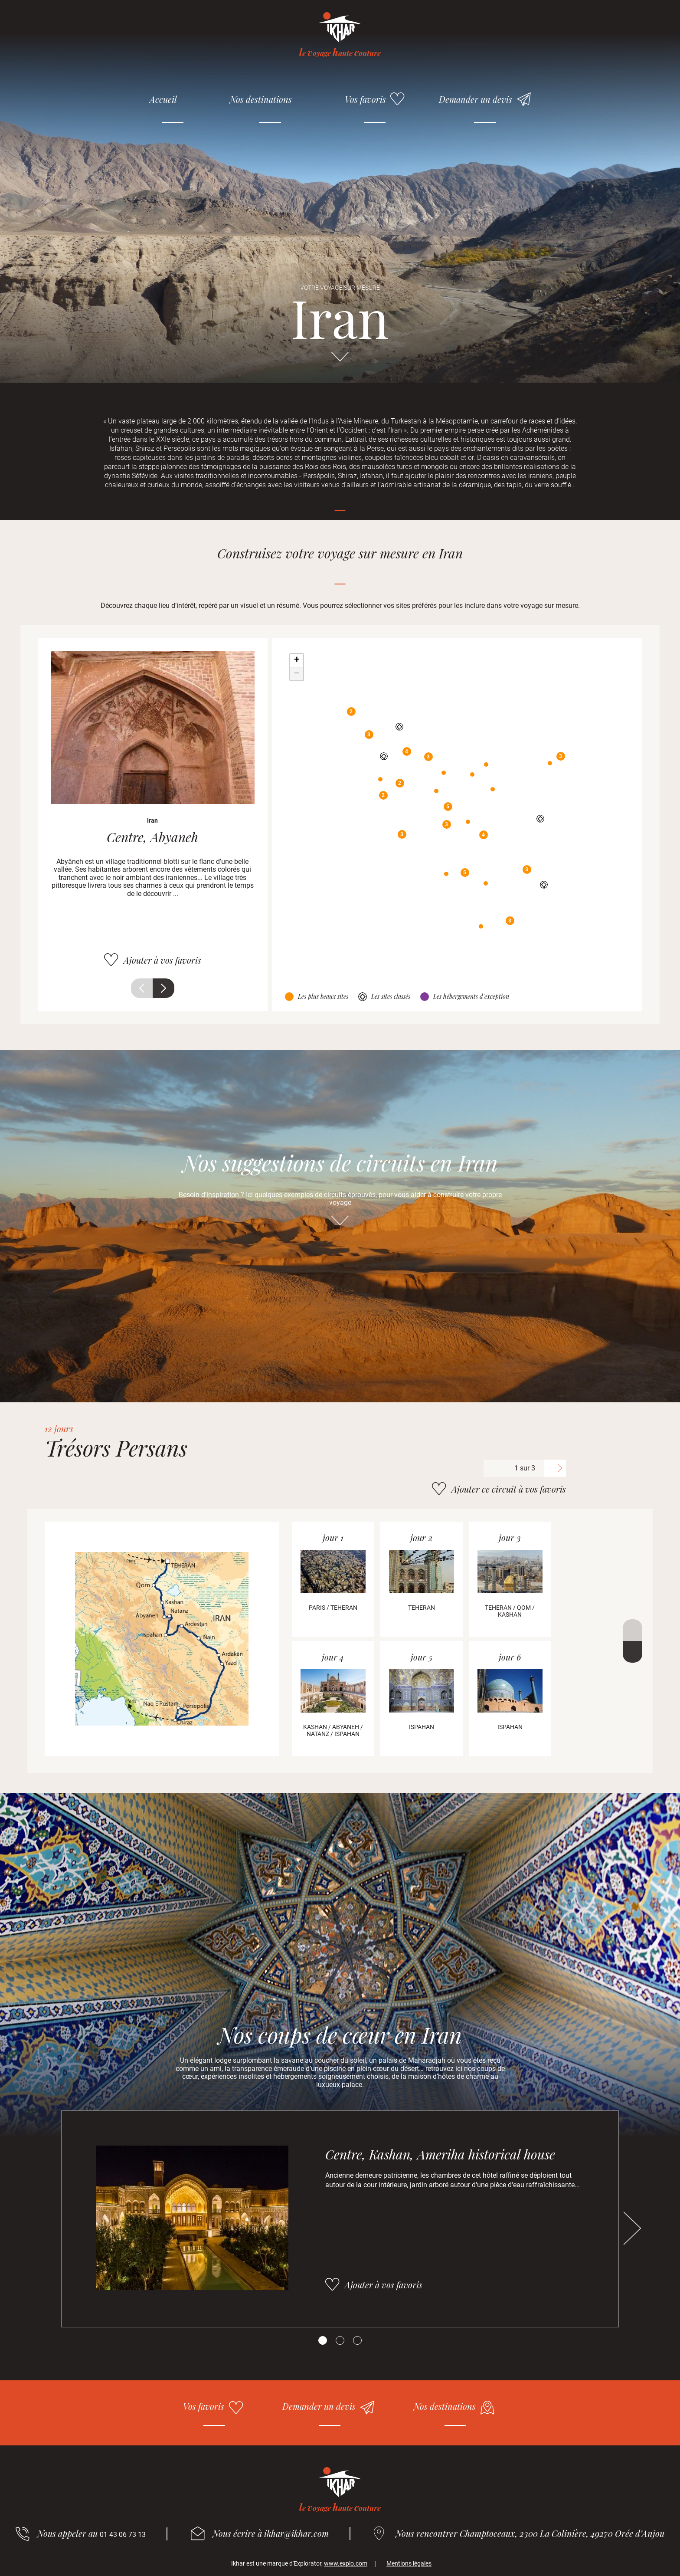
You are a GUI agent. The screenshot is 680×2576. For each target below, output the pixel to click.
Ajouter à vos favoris (162, 960)
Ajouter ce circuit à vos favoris (508, 1489)
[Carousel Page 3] (357, 2340)
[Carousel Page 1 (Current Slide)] (322, 2340)
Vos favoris (365, 99)
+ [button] (297, 660)
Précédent (142, 988)
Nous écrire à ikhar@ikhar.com (270, 2533)
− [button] (297, 673)
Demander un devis (475, 99)
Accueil (163, 99)
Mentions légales (409, 2563)
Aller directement (340, 360)
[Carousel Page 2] (340, 2340)
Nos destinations (261, 99)
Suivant (163, 988)
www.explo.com (345, 2563)
